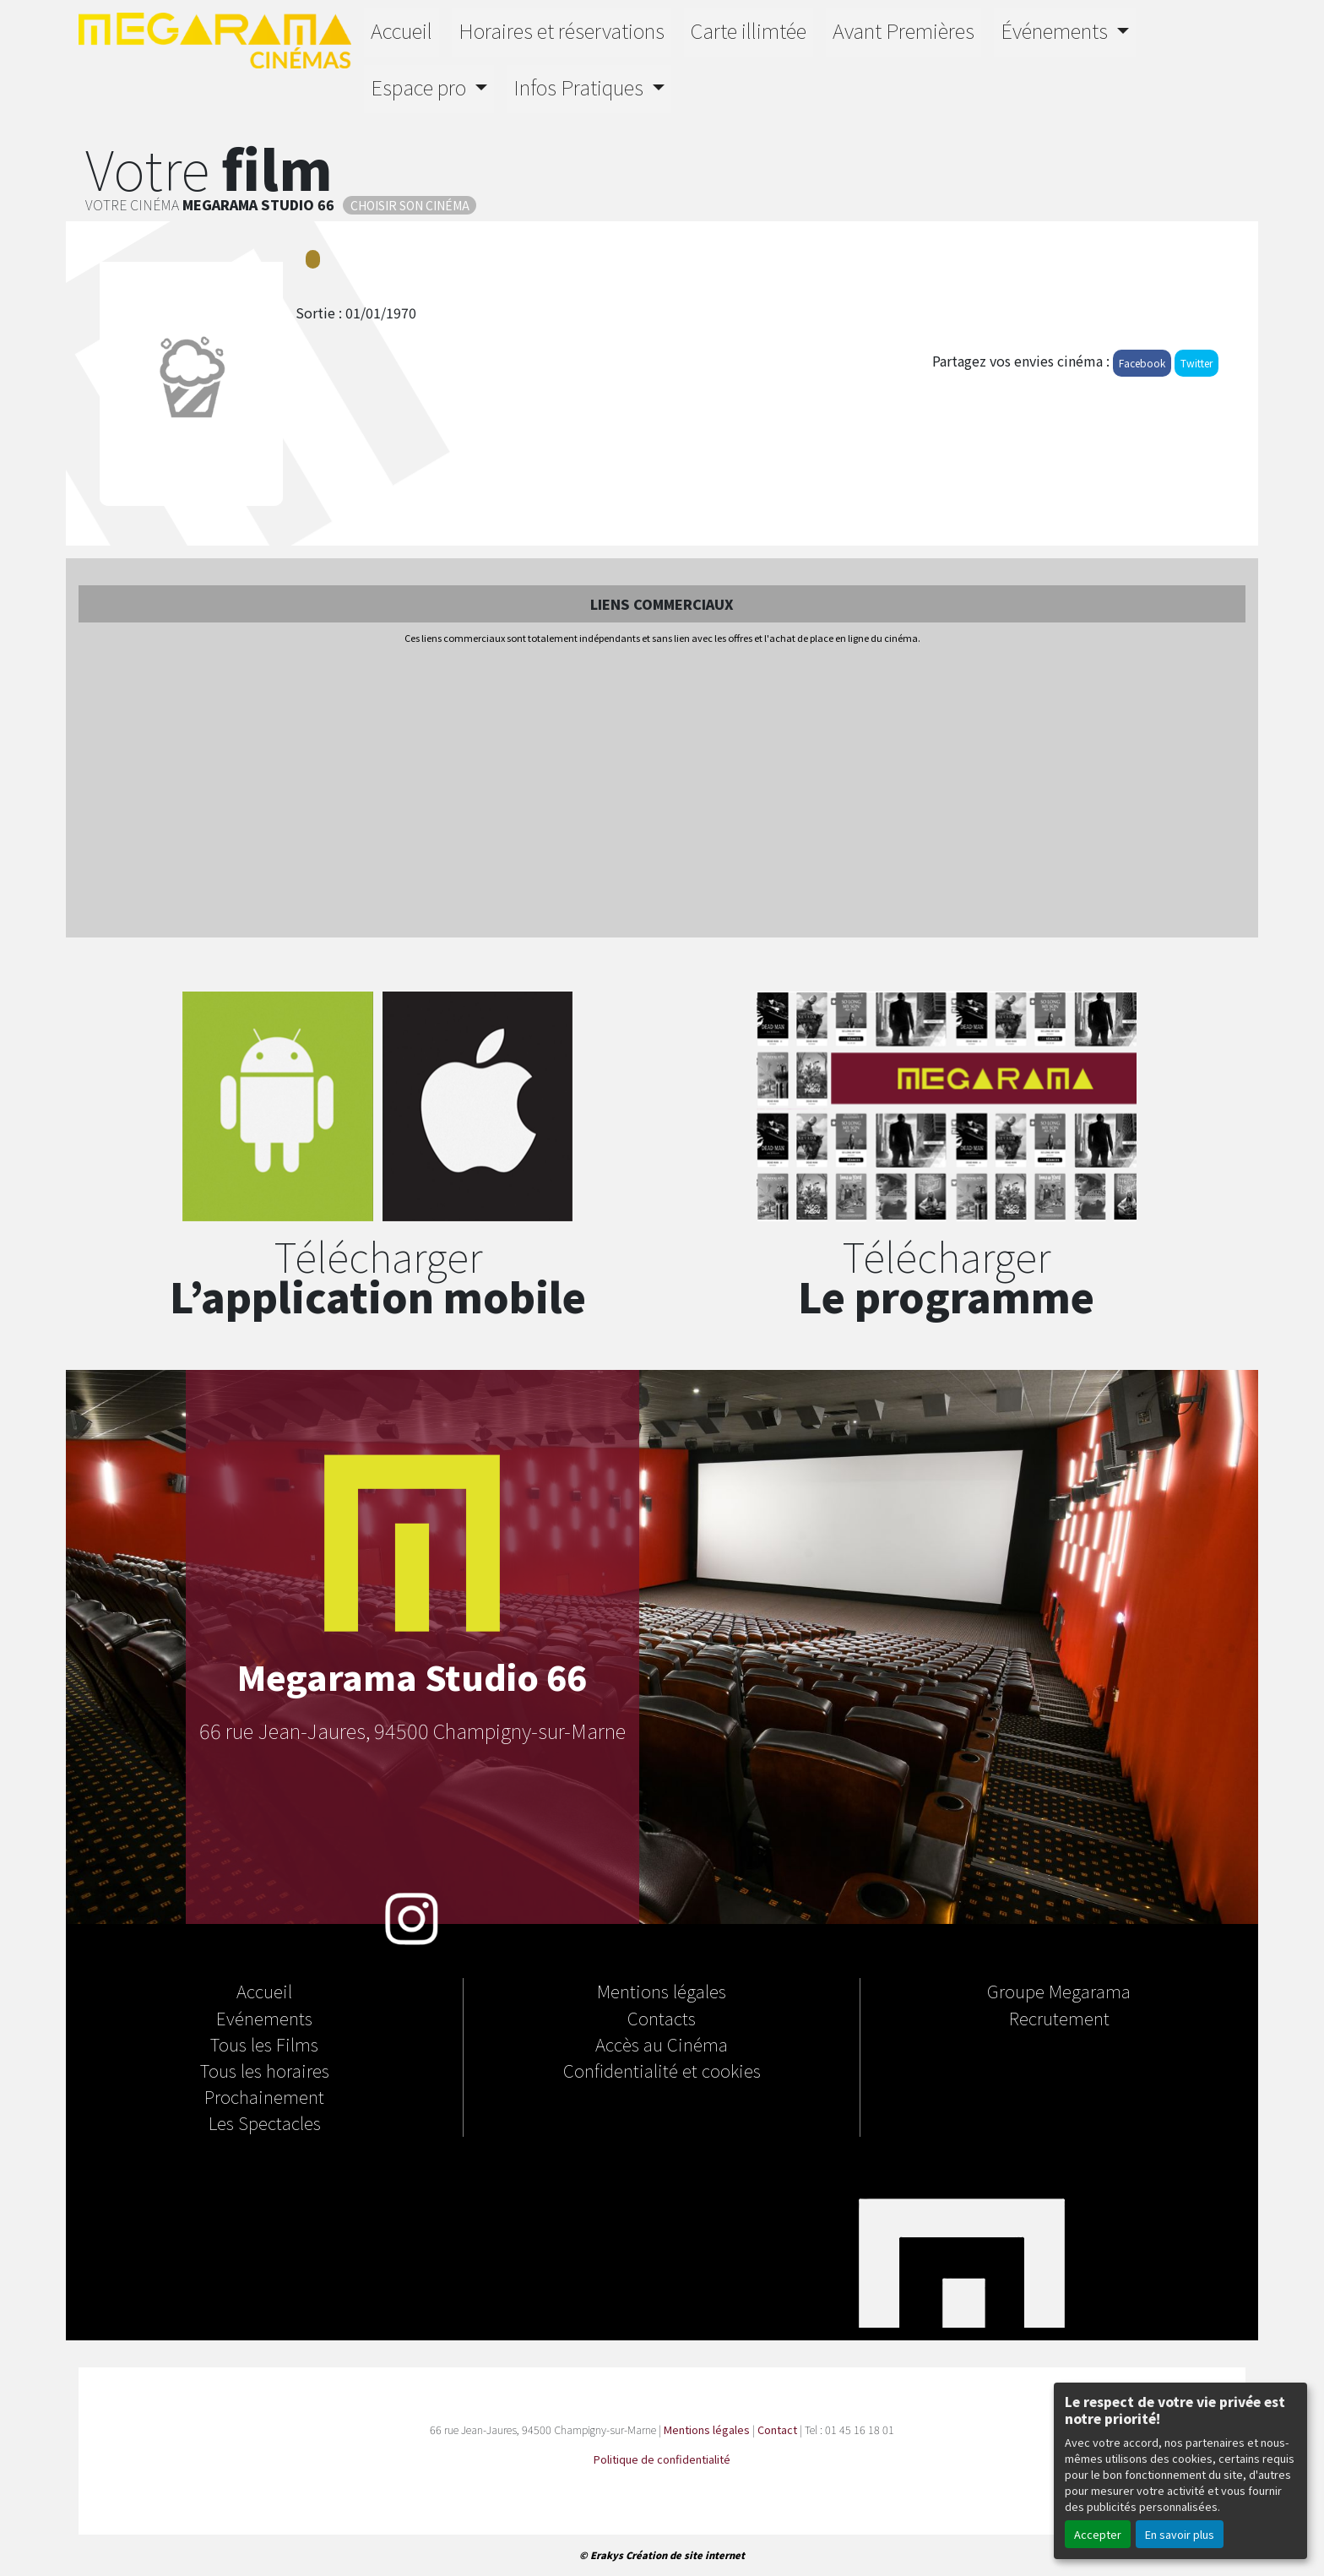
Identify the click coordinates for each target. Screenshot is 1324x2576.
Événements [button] (1056, 30)
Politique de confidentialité (662, 2459)
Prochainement (264, 2096)
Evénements (264, 2017)
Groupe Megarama (1059, 1990)
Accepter (1097, 2534)
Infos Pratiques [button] (580, 86)
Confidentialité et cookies (662, 2070)
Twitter (1196, 363)
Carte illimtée (748, 30)
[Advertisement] (662, 792)
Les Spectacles (265, 2122)
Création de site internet (685, 2555)
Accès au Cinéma (661, 2044)
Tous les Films (264, 2044)
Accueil (401, 30)
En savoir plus (1179, 2534)
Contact (777, 2429)
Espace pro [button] (420, 86)
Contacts (661, 2017)
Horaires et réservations (562, 30)
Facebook (1142, 363)
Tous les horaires (264, 2070)
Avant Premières (903, 30)
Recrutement (1059, 2017)
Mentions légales (661, 1990)
